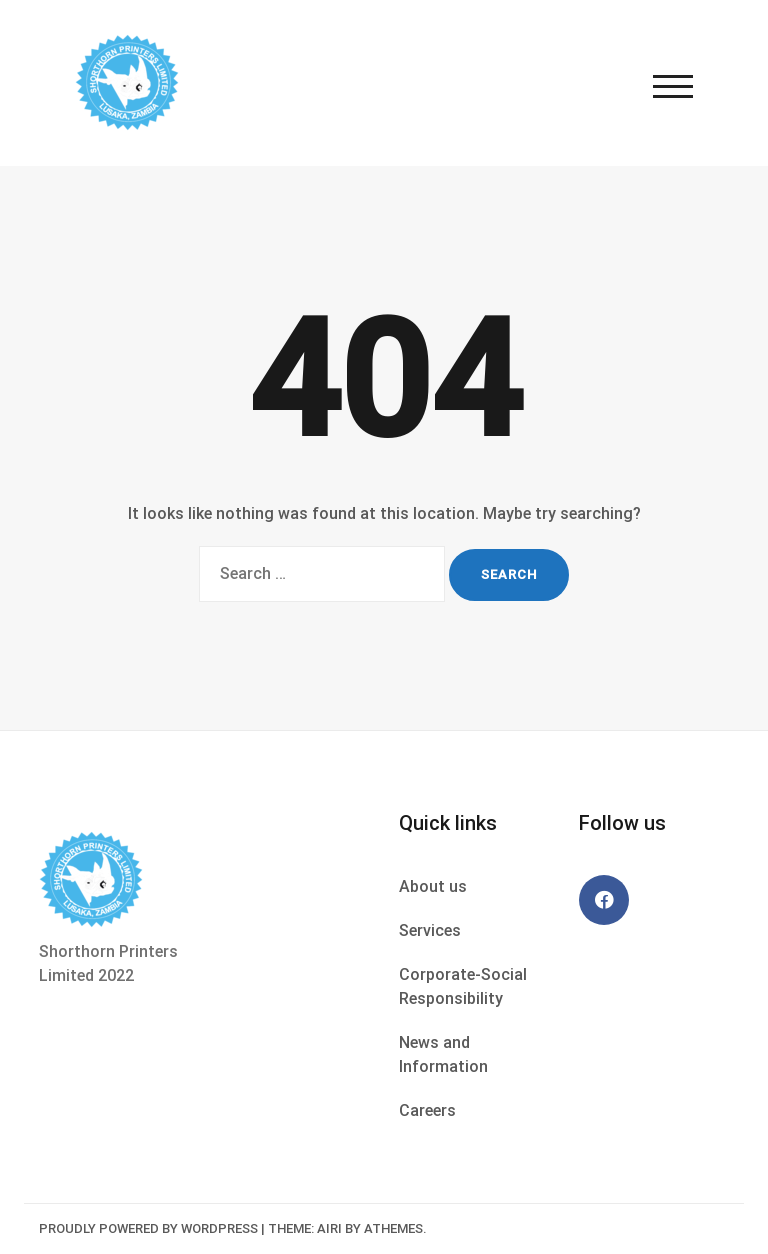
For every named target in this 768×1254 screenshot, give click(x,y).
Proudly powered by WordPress (148, 1228)
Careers (427, 1110)
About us (433, 886)
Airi (329, 1228)
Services (430, 930)
